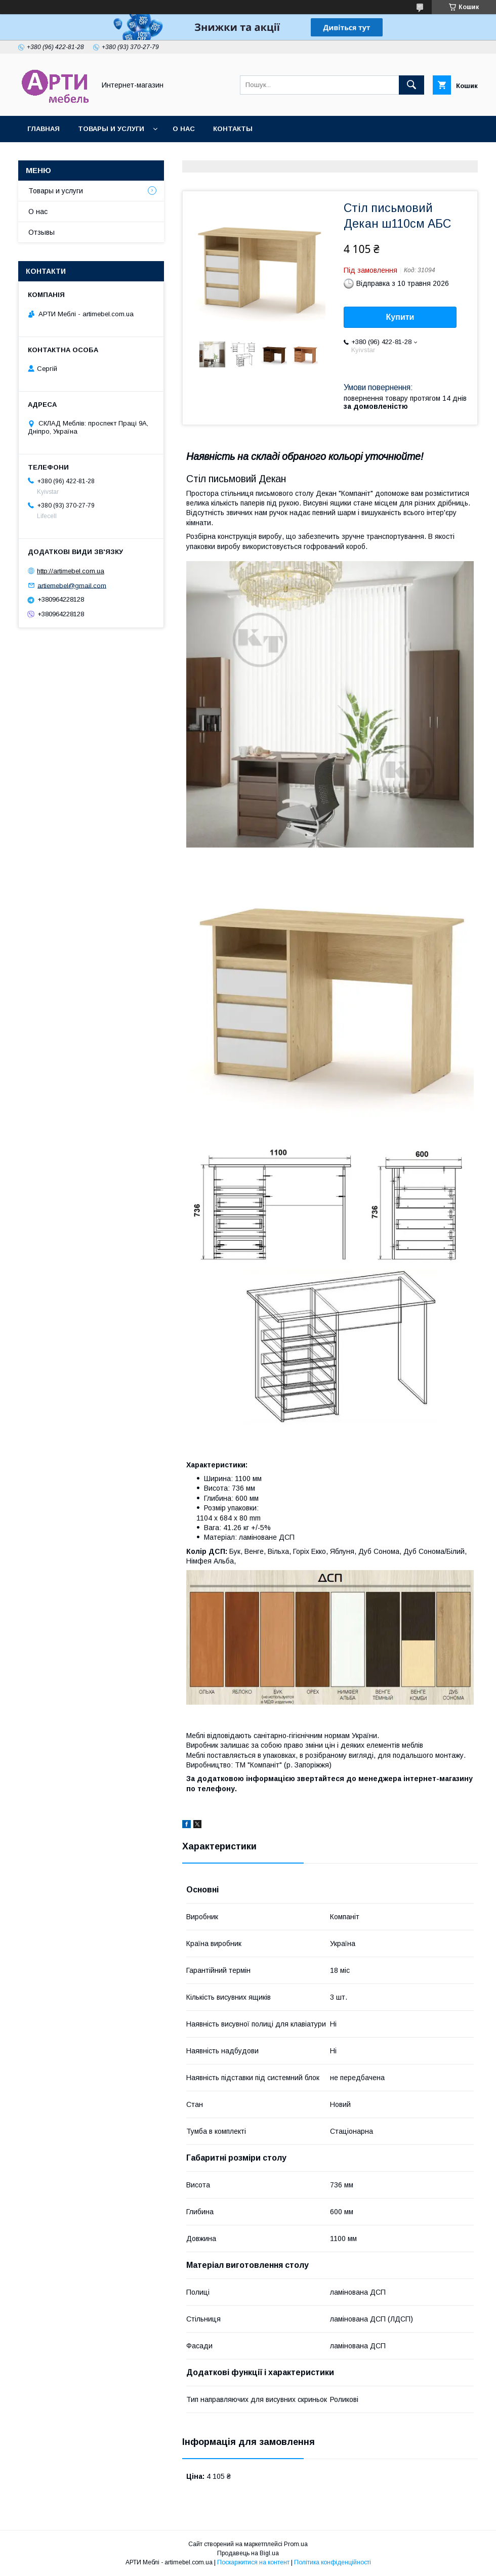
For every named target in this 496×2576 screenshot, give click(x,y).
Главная (43, 129)
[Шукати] (411, 85)
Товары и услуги (111, 129)
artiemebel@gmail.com (71, 585)
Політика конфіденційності (332, 2562)
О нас (184, 129)
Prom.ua (296, 2544)
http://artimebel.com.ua (70, 571)
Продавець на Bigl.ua (248, 2553)
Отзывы (41, 232)
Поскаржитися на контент (253, 2562)
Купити (400, 317)
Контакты (233, 129)
